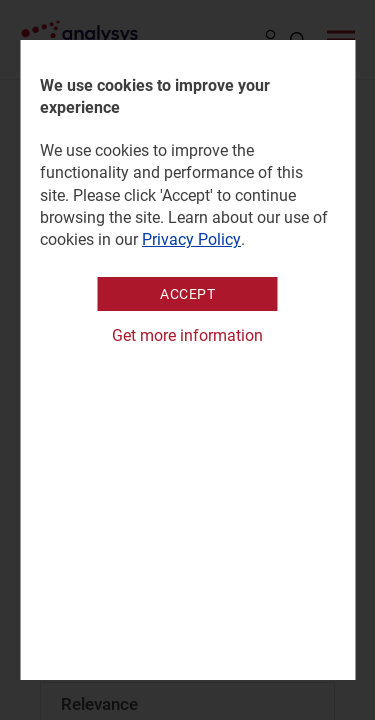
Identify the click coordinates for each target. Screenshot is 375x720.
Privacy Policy (191, 239)
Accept (187, 294)
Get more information (187, 335)
